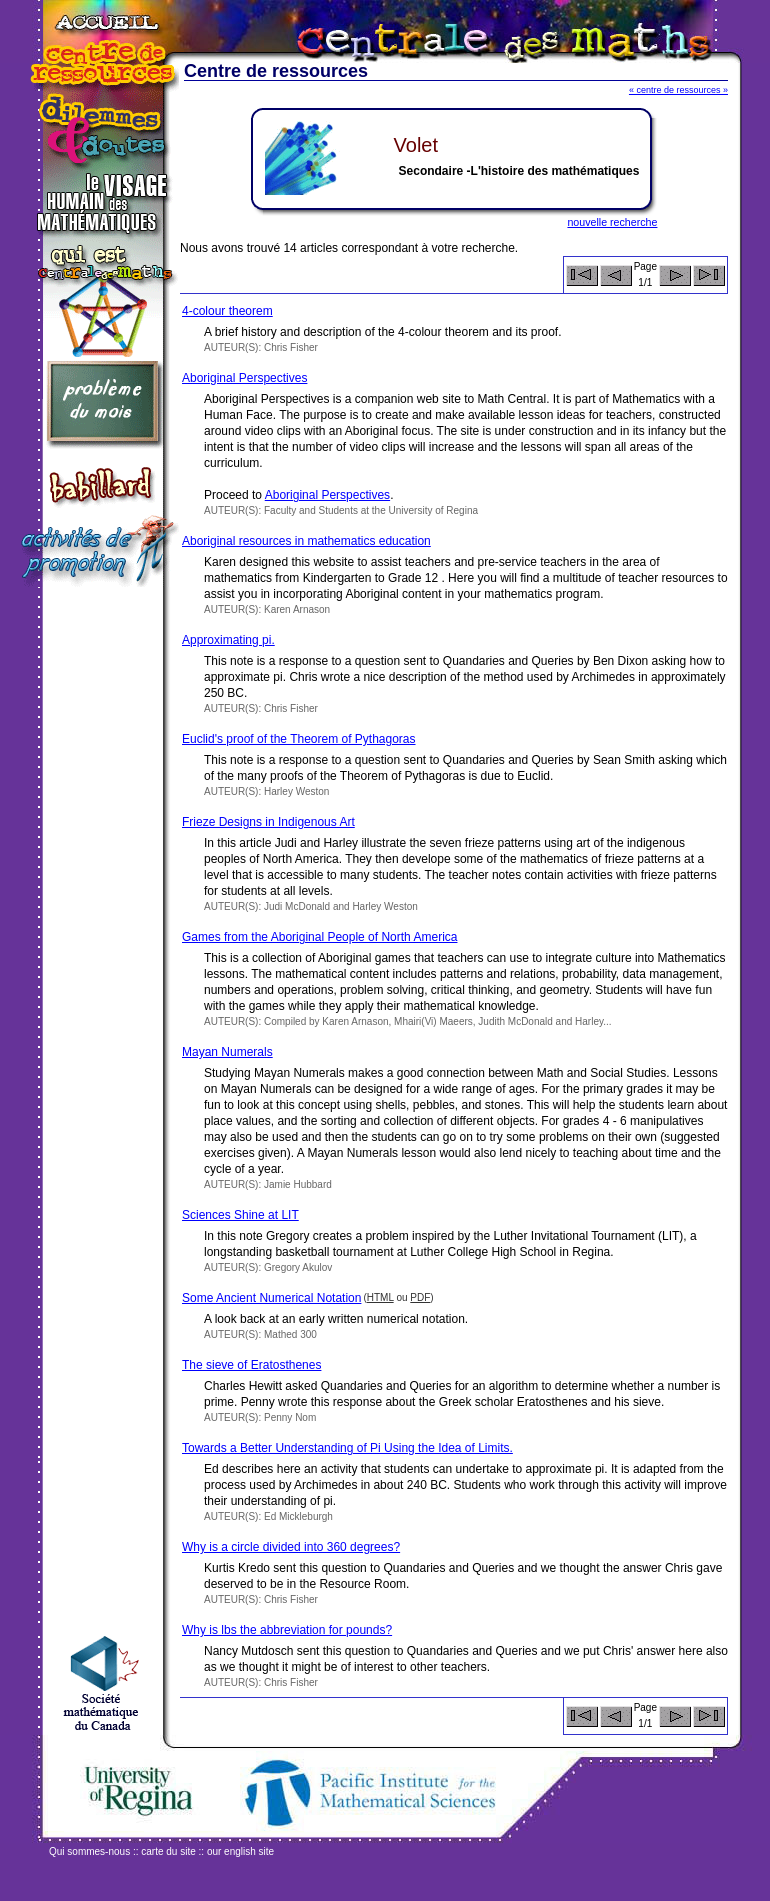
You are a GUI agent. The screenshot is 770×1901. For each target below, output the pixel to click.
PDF (420, 1297)
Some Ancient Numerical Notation (271, 1298)
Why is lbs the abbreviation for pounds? (287, 1630)
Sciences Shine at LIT (240, 1215)
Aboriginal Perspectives (244, 378)
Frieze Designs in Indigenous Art (268, 822)
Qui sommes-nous (89, 1851)
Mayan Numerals (227, 1052)
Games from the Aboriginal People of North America (319, 937)
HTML (380, 1297)
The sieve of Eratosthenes (251, 1365)
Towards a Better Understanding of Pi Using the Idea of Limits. (347, 1448)
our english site (240, 1851)
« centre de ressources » (678, 90)
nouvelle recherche (612, 222)
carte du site (168, 1851)
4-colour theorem (227, 311)
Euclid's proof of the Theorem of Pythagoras (299, 739)
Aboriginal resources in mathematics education (306, 541)
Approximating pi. (228, 640)
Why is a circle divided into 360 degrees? (291, 1547)
